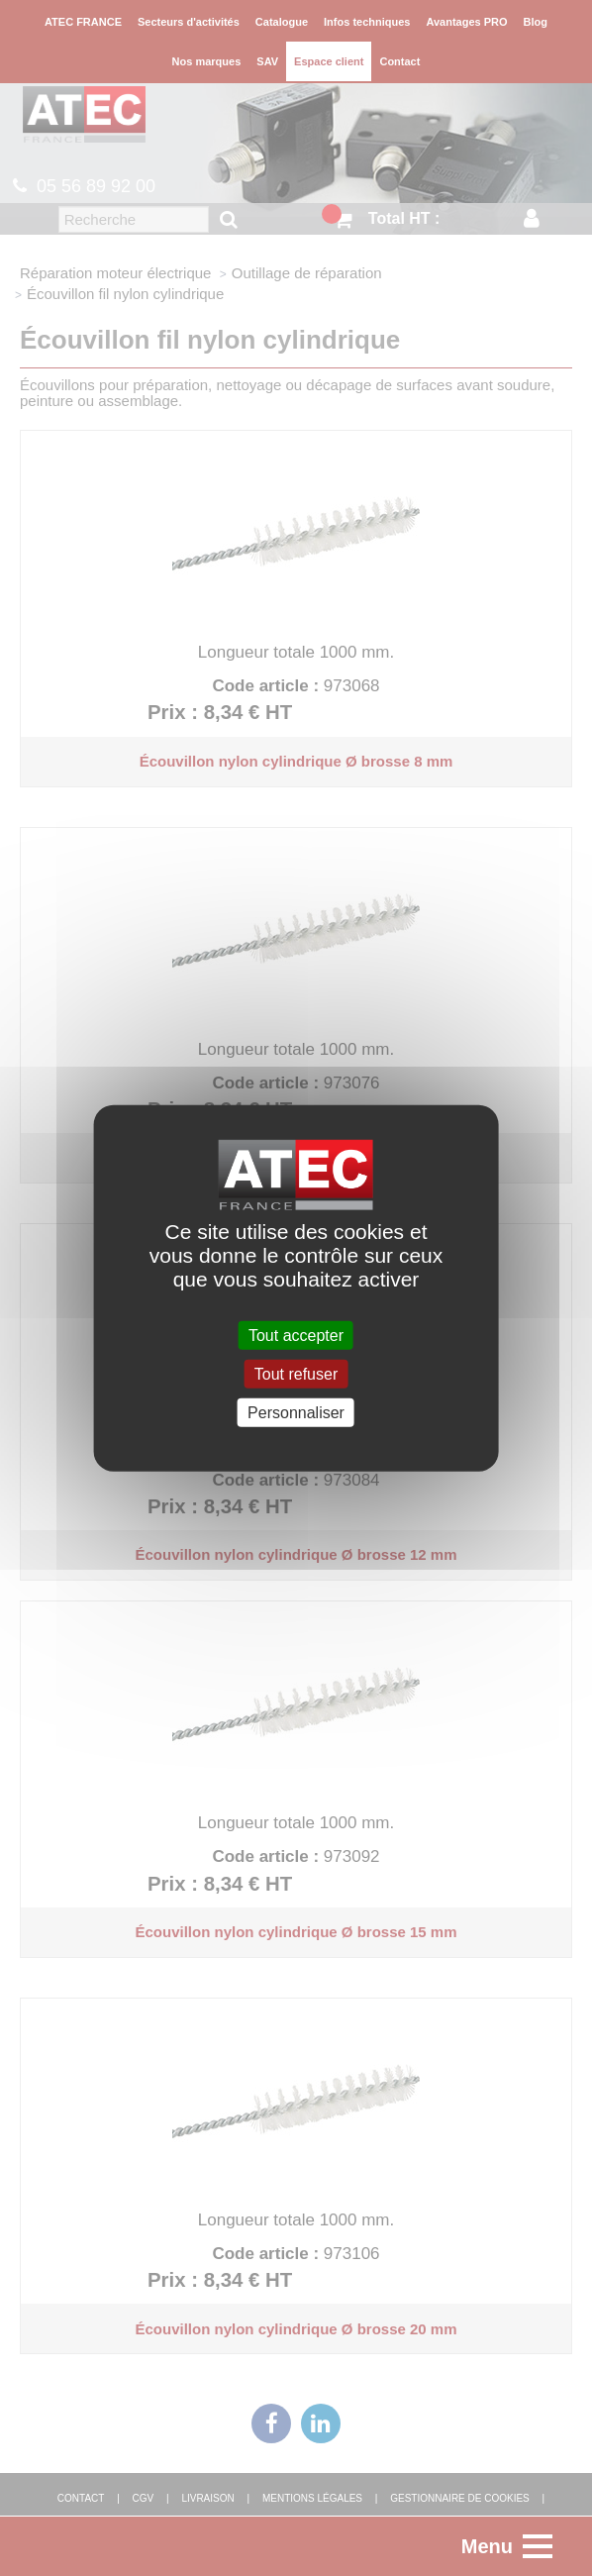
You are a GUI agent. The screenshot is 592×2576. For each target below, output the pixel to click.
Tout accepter (296, 1334)
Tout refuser (296, 1373)
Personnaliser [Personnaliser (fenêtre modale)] (296, 1412)
